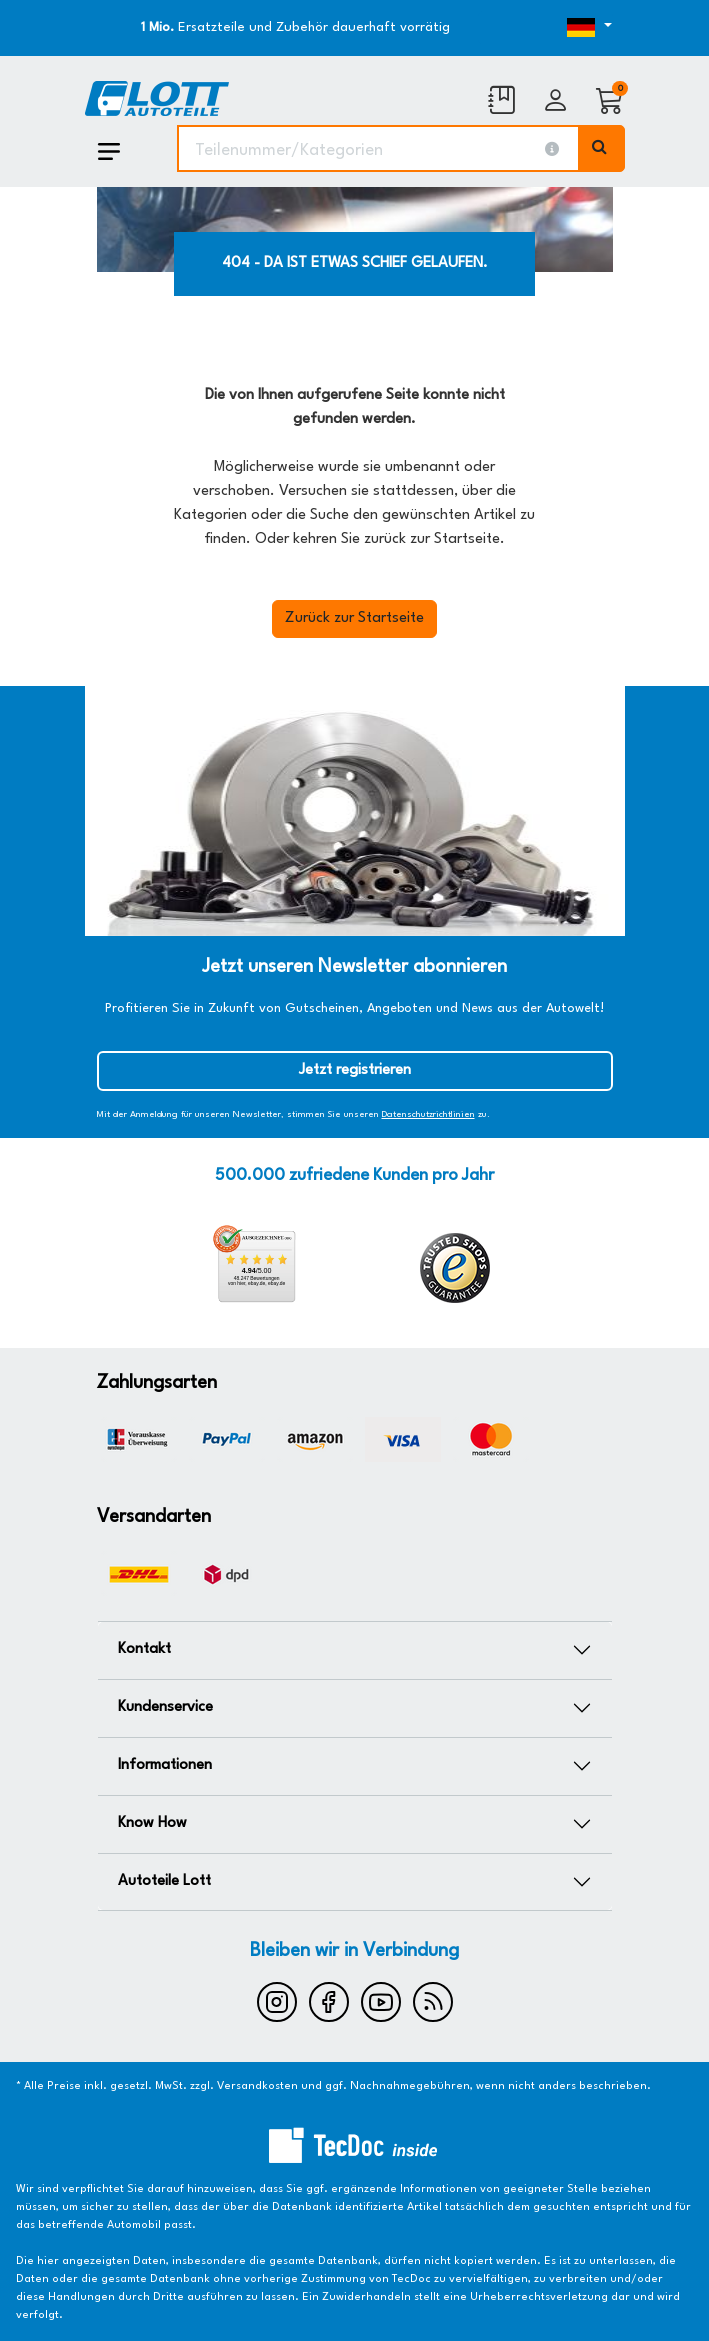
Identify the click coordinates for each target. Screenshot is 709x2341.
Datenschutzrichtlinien (428, 1114)
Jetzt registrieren (355, 1070)
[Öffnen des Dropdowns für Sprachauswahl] (545, 28)
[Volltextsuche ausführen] (602, 148)
